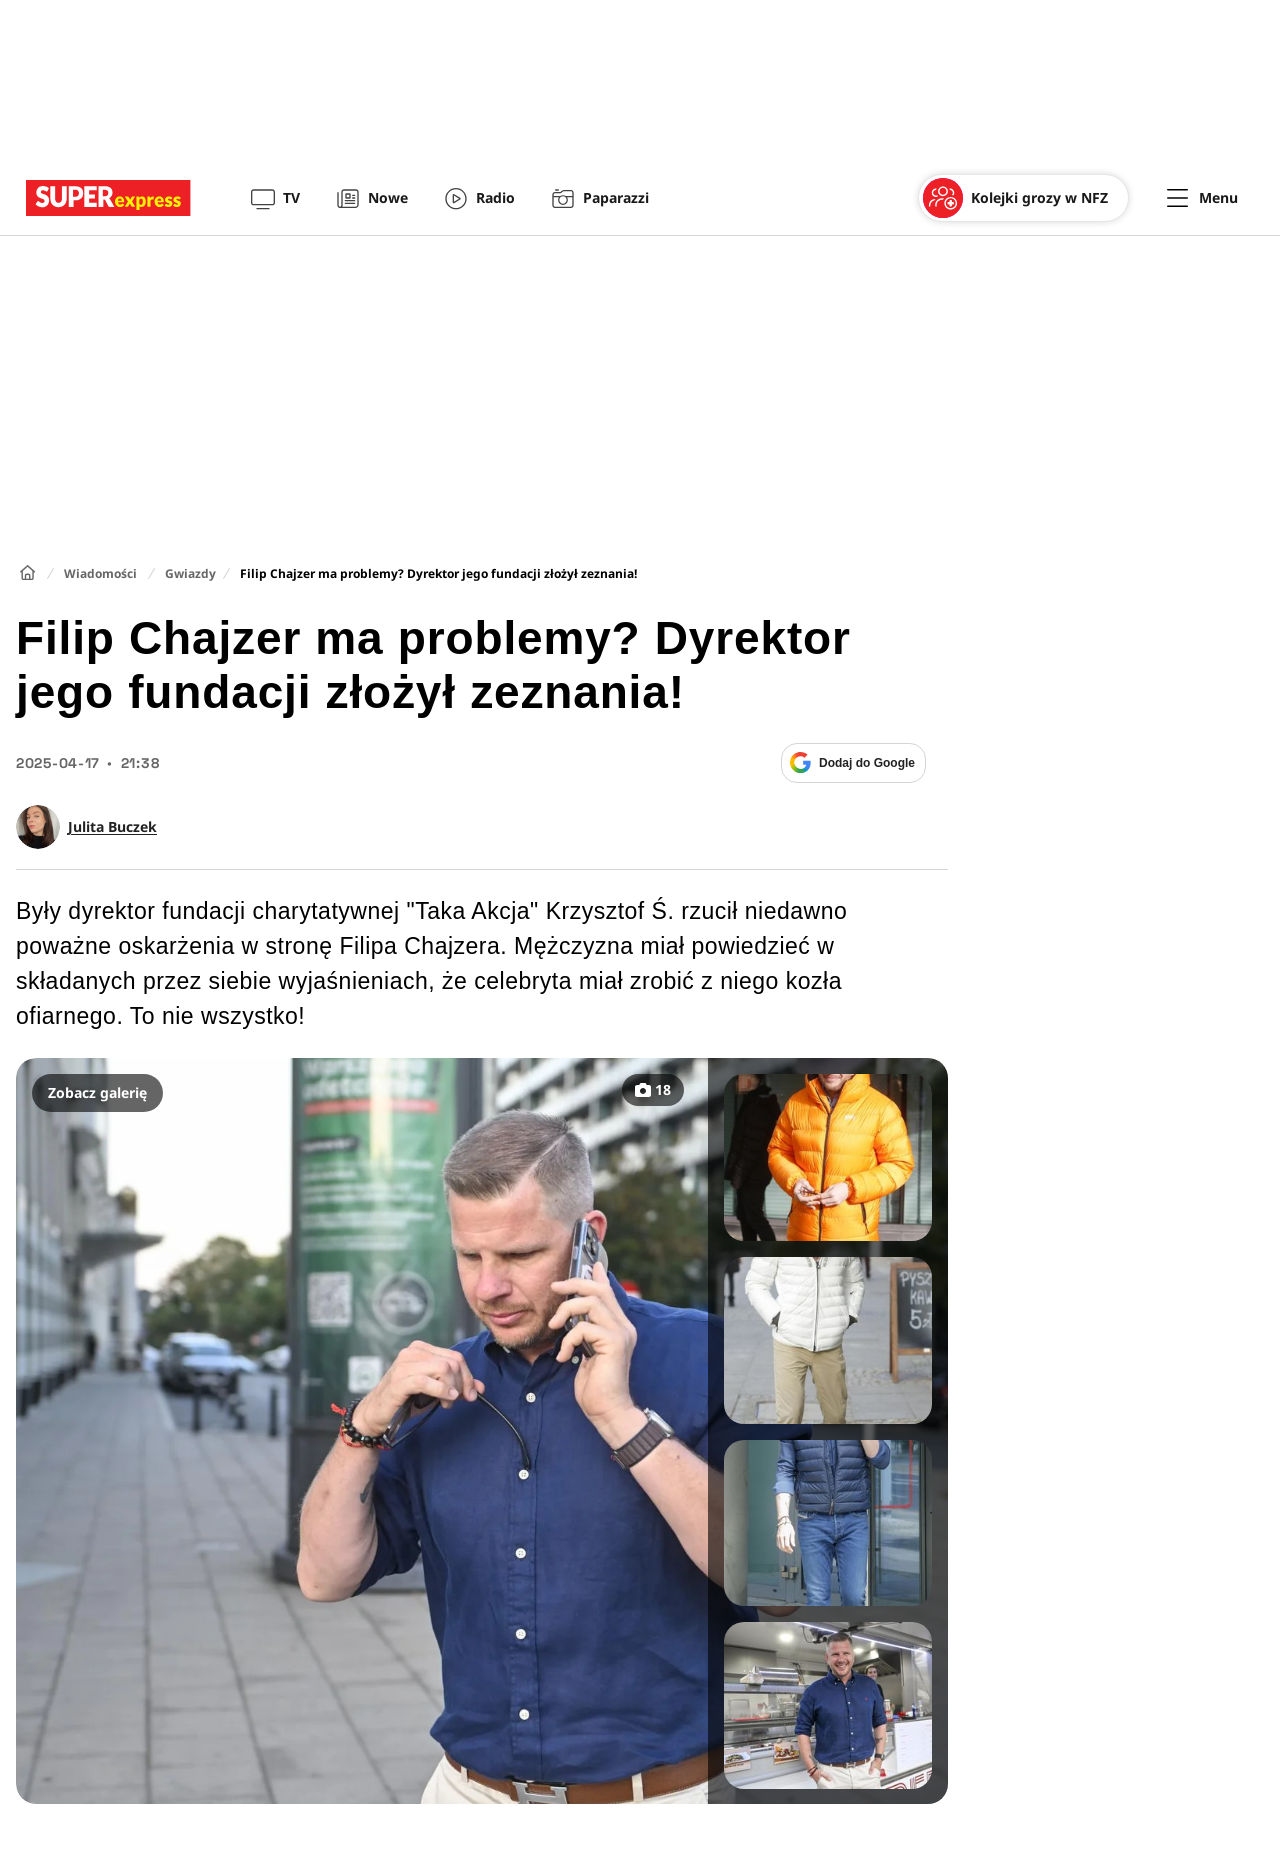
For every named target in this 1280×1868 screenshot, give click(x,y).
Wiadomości (100, 573)
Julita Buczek (112, 827)
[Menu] (1202, 198)
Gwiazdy (190, 573)
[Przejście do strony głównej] (108, 198)
